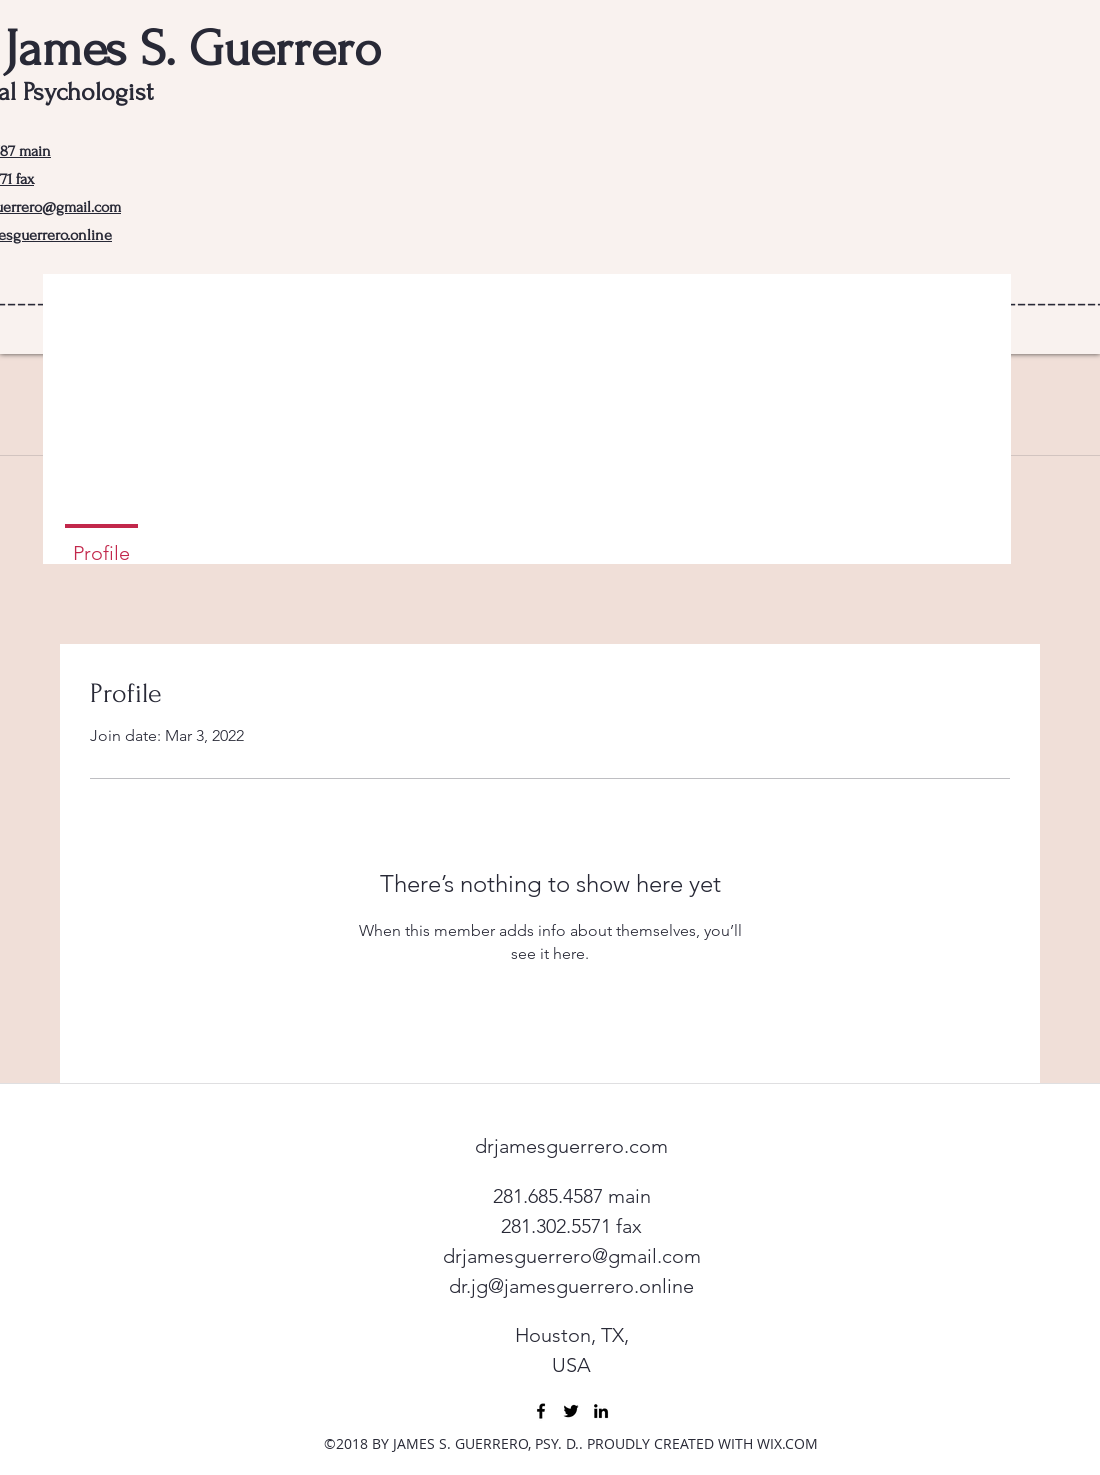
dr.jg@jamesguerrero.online (571, 1286)
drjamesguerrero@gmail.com (572, 1256)
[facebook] (541, 1411)
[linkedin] (601, 1411)
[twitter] (571, 1411)
